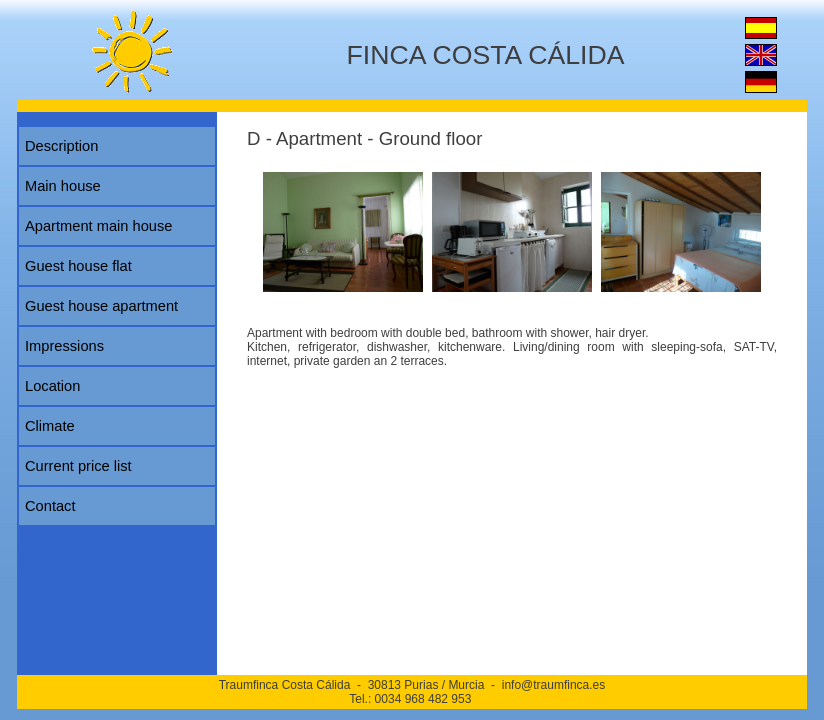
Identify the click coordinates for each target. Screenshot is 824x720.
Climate (50, 426)
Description (61, 146)
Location (52, 386)
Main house (63, 186)
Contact (50, 506)
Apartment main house (98, 226)
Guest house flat (78, 266)
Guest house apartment (101, 306)
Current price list (78, 466)
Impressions (64, 346)
